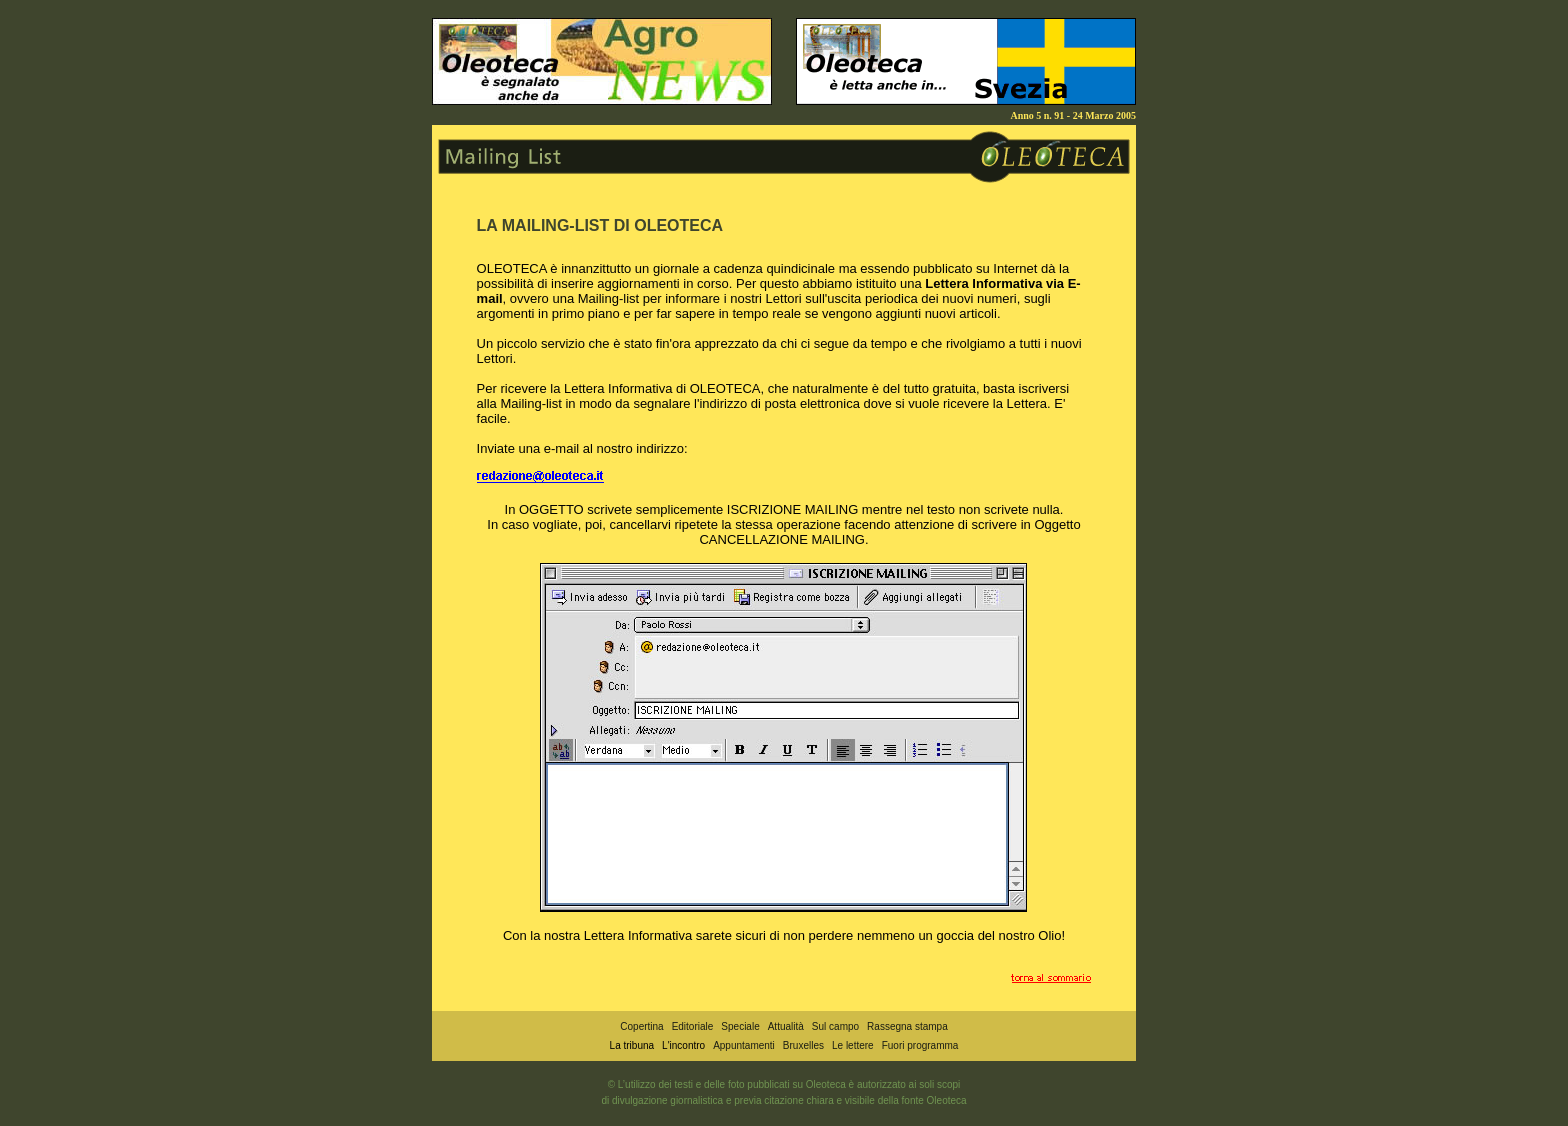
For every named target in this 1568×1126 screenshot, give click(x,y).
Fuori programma (920, 1045)
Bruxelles (803, 1045)
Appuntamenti (744, 1045)
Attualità (786, 1026)
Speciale (740, 1026)
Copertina (641, 1026)
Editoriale (693, 1026)
